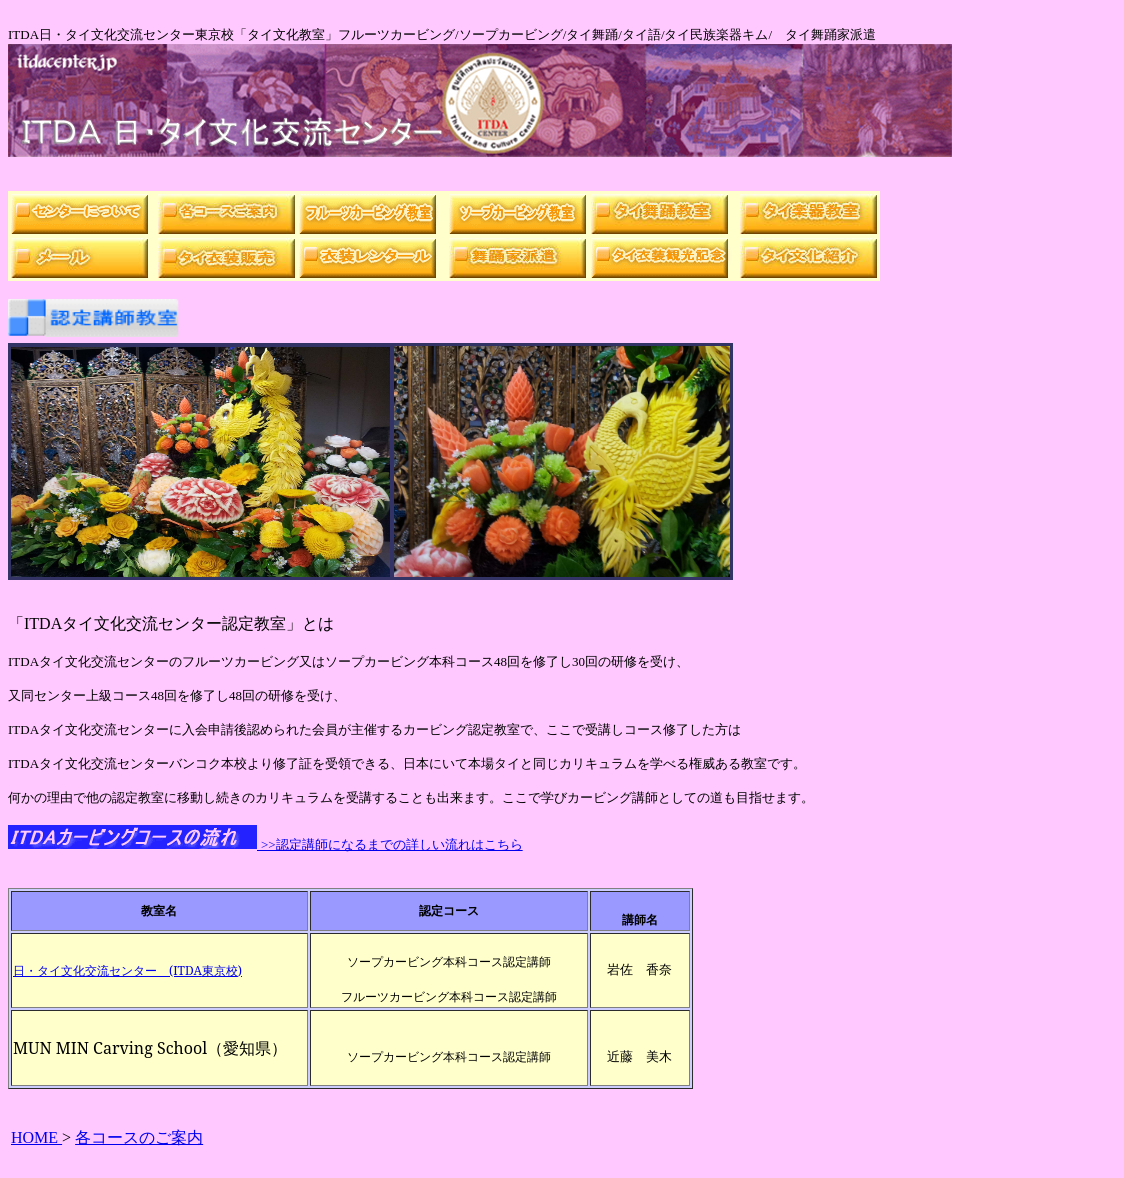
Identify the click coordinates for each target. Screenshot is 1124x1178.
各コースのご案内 (139, 1137)
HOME (36, 1137)
